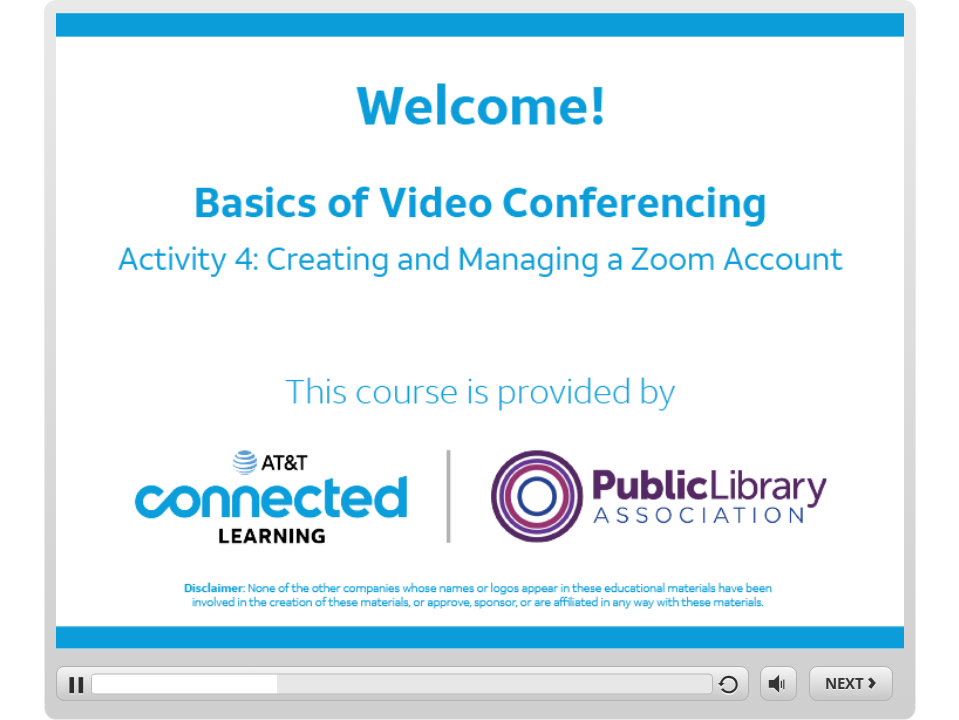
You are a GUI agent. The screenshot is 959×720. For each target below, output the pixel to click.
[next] (851, 683)
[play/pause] (73, 683)
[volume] (778, 682)
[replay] (731, 683)
